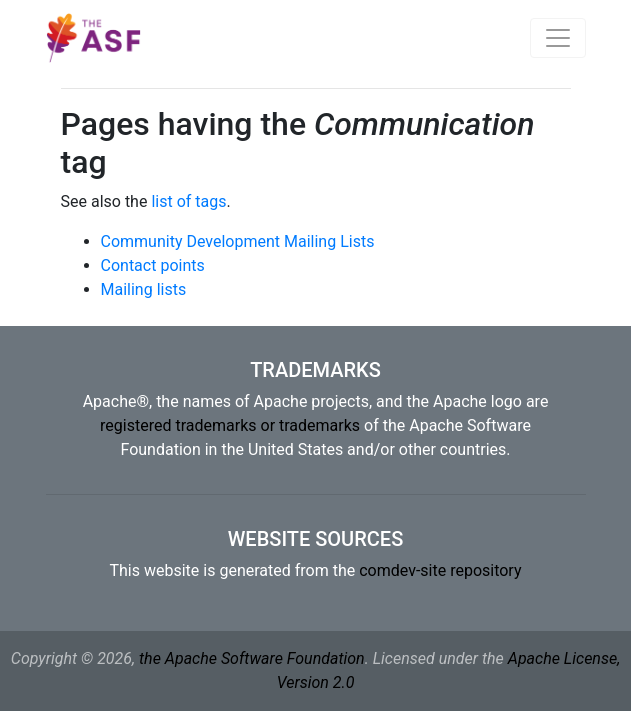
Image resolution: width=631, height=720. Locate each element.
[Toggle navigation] (558, 38)
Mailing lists (144, 289)
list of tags (188, 201)
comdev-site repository (440, 570)
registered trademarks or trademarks (230, 425)
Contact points (153, 265)
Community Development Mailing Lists (238, 241)
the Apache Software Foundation (252, 658)
